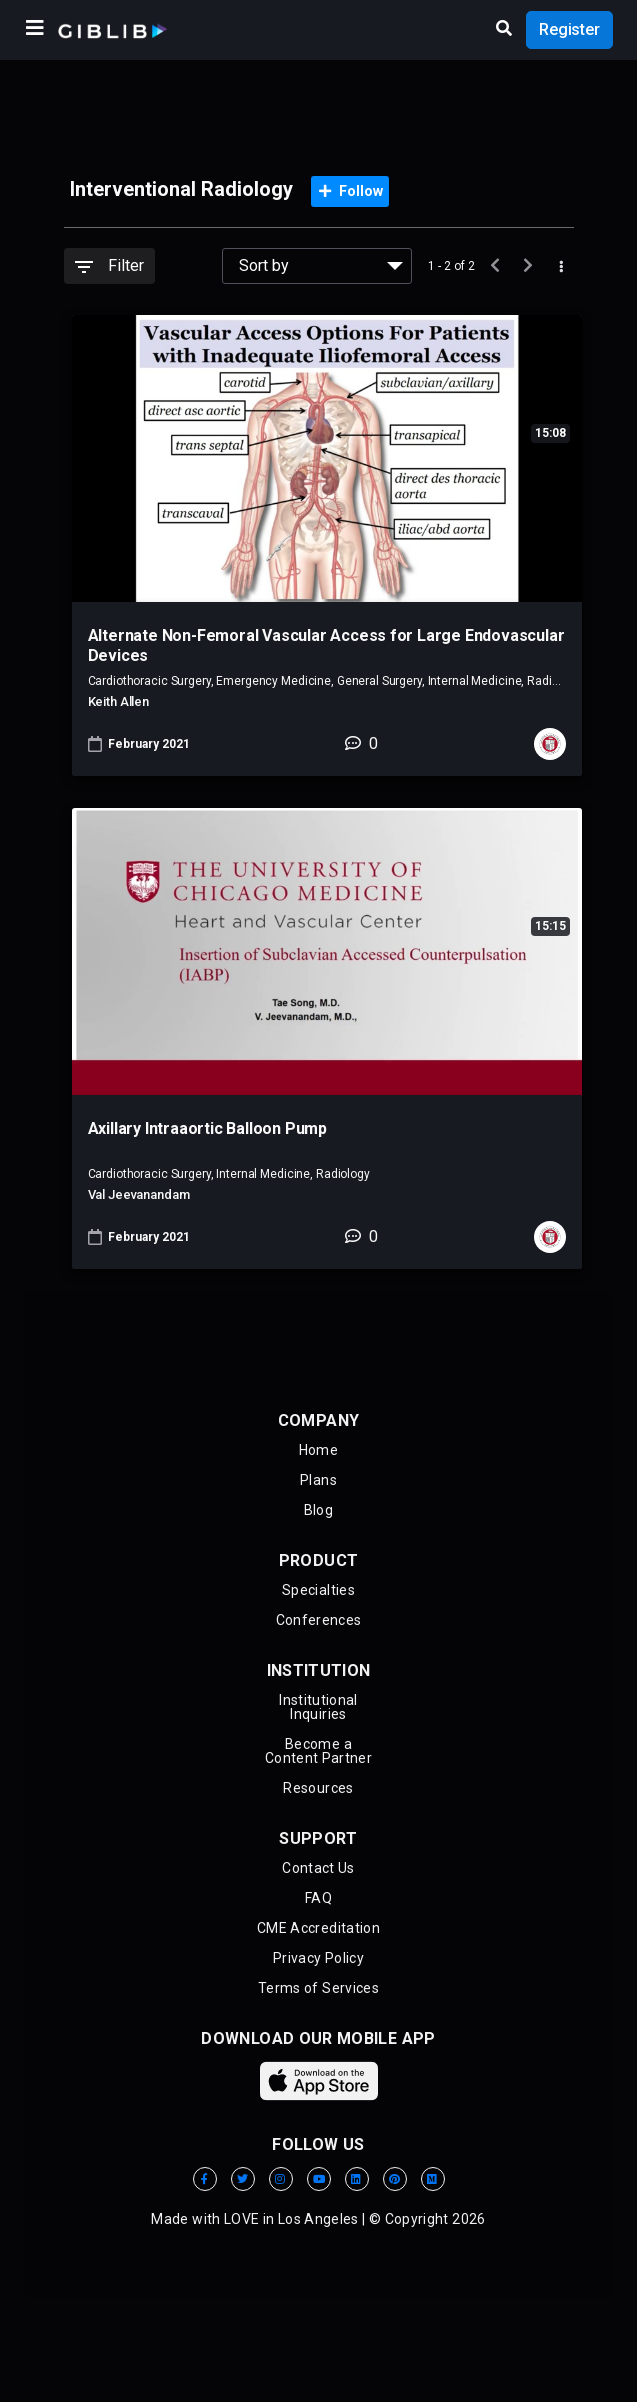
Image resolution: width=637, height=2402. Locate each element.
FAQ (318, 1898)
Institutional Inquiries (318, 1707)
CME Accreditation (318, 1928)
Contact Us (318, 1868)
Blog (318, 1510)
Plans (318, 1480)
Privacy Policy (318, 1958)
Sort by (264, 265)
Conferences (319, 1620)
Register (569, 29)
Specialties (318, 1590)
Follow (351, 191)
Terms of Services (318, 1988)
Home (318, 1450)
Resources (318, 1788)
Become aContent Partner (318, 1751)
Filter (109, 265)
